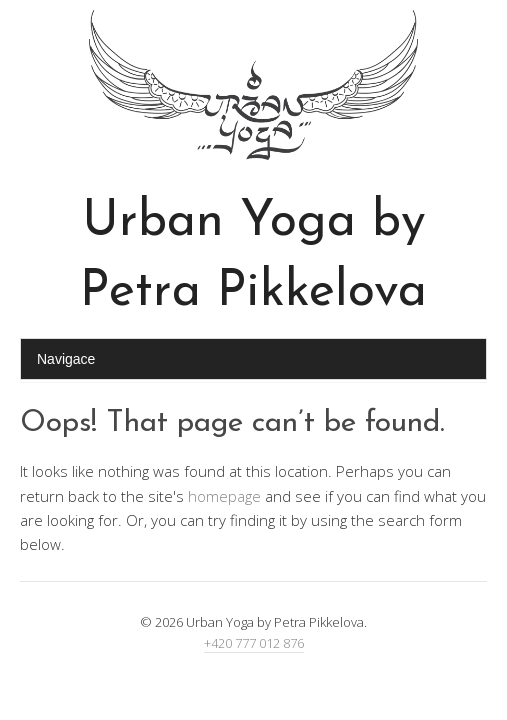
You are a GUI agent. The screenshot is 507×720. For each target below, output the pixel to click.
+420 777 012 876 (254, 643)
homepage (224, 496)
